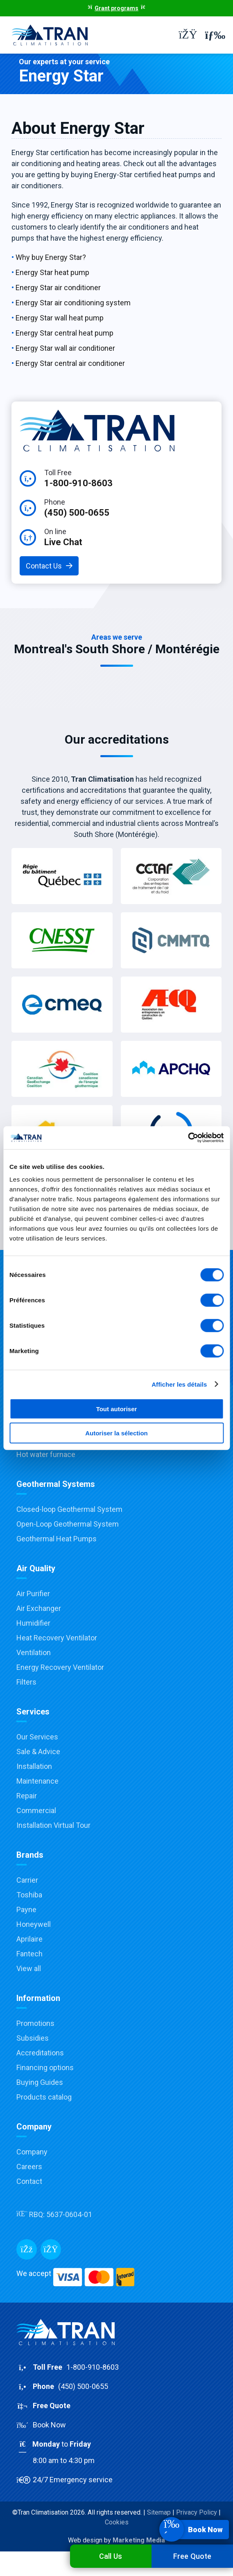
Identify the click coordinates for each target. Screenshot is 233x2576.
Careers (29, 2166)
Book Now (41, 2424)
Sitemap (159, 2512)
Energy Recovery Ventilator (60, 1667)
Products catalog (44, 2097)
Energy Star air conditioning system (73, 302)
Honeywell (33, 1924)
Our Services (37, 1736)
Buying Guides (39, 2082)
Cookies (117, 2522)
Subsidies (32, 2038)
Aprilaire (29, 1939)
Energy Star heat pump (52, 272)
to (116, 2453)
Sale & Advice (38, 1751)
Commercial (36, 1810)
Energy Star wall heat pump (60, 318)
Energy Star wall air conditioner (65, 348)
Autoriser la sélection (116, 1432)
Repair (26, 1795)
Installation (34, 1766)
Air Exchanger (38, 1608)
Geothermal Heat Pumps (56, 1538)
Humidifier (33, 1623)
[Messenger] (51, 2249)
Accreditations (40, 2052)
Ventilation (33, 1652)
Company (32, 2151)
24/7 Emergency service (64, 2479)
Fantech (29, 1953)
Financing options (45, 2067)
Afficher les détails (179, 1383)
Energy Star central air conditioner (70, 363)
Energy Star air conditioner (58, 287)
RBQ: (54, 2214)
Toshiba (29, 1894)
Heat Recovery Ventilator (56, 1637)
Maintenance (37, 1781)
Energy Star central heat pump (64, 333)
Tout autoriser (116, 1408)
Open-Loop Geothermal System (67, 1524)
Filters (26, 1682)
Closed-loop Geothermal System (69, 1509)
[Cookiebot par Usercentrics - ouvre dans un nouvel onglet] (188, 1137)
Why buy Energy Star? (51, 257)
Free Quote (192, 2556)
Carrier (27, 1880)
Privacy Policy (196, 2512)
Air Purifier (33, 1593)
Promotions (35, 2023)
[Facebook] (26, 2249)
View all (28, 1968)
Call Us (110, 2556)
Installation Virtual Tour (53, 1825)
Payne (26, 1909)
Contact (29, 2181)
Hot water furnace (45, 1454)
